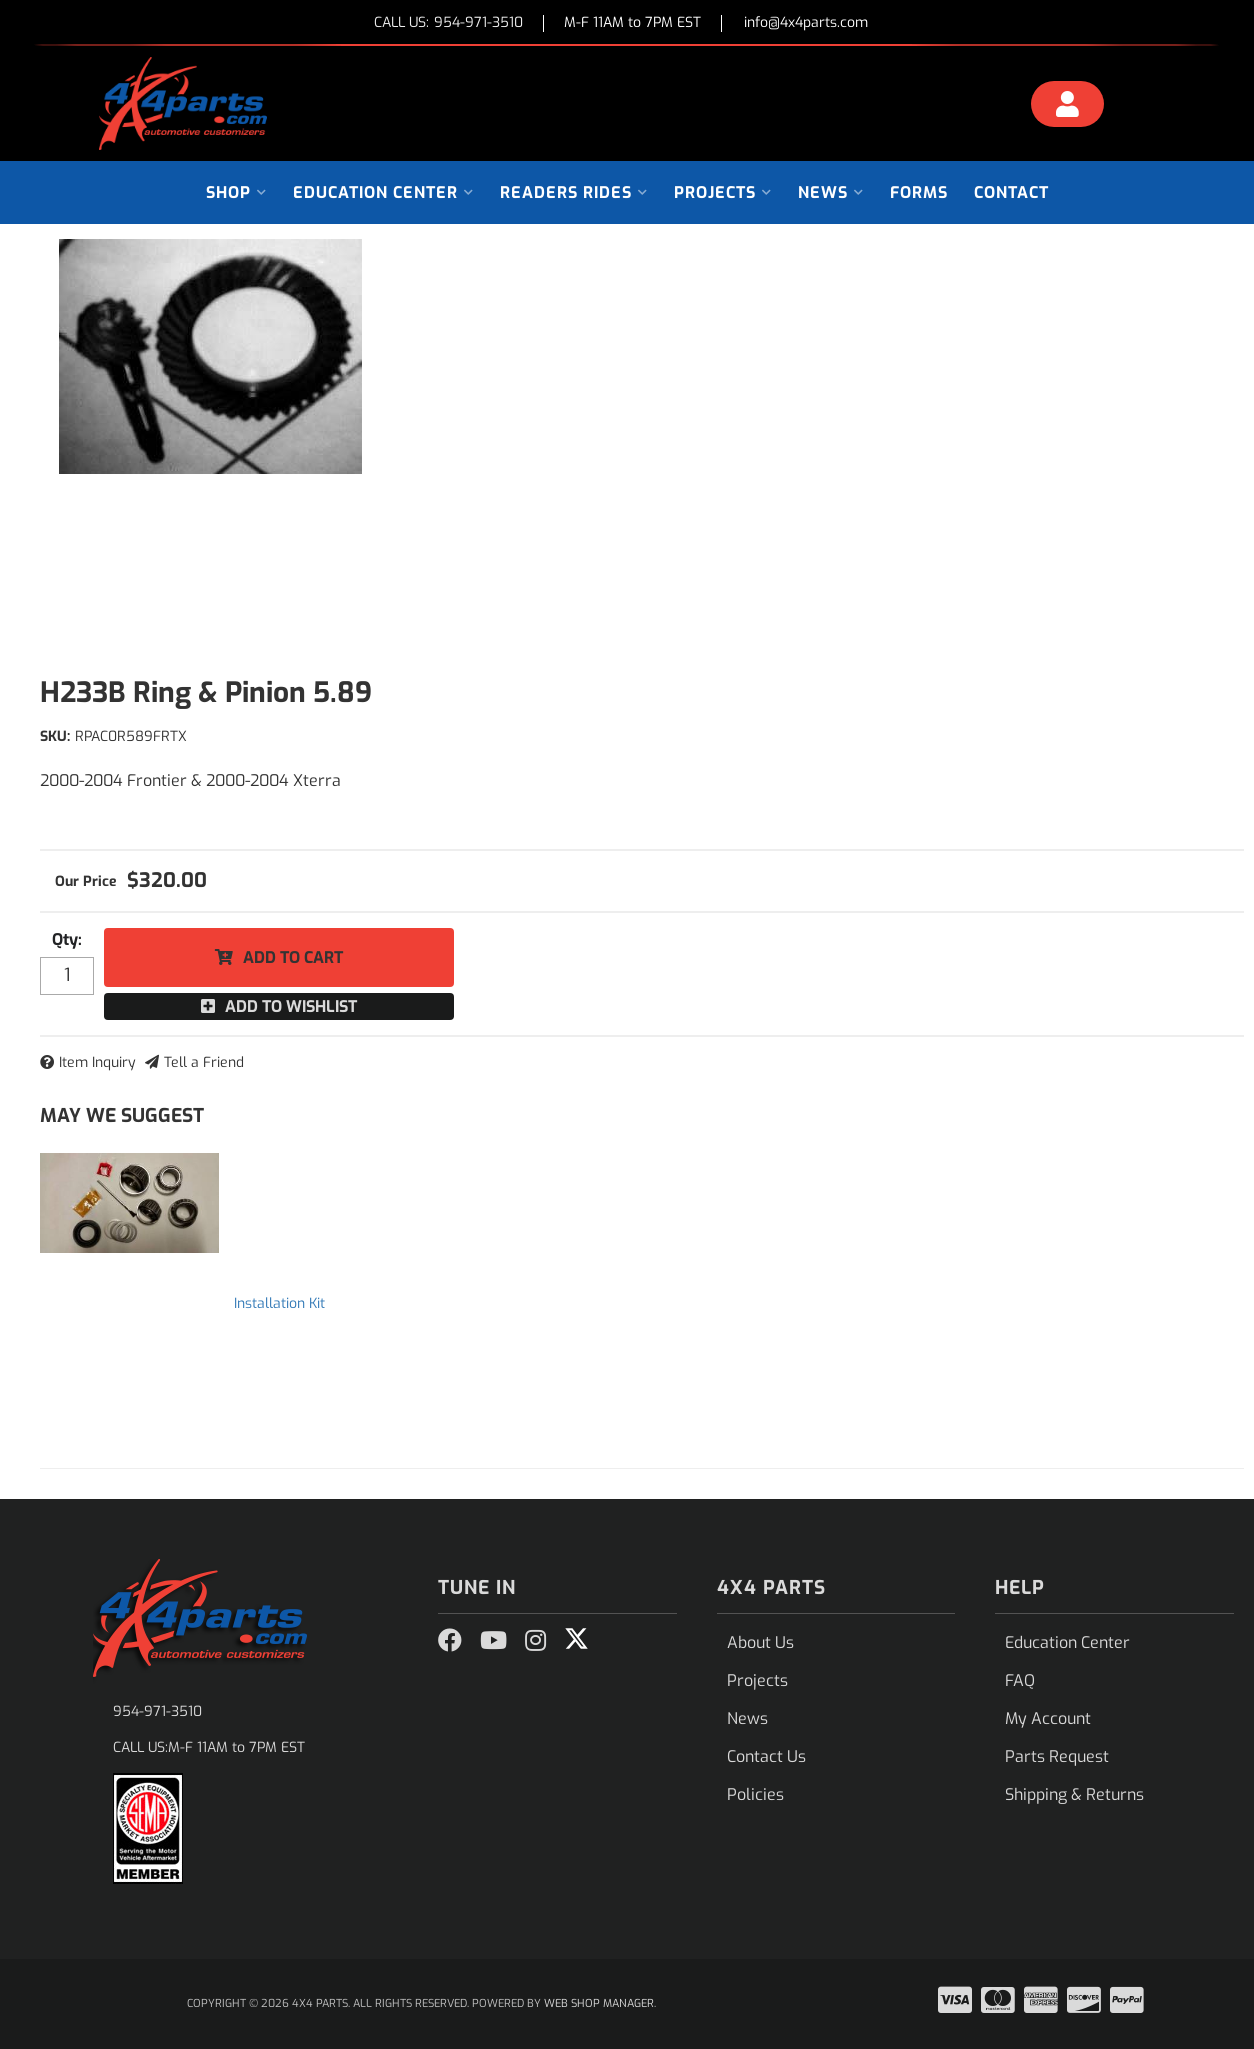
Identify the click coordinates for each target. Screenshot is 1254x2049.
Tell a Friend (204, 1062)
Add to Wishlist (291, 1006)
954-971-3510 (157, 1711)
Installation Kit (279, 1303)
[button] (236, 192)
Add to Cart (293, 957)
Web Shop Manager (599, 2003)
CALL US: (448, 23)
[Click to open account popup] (1068, 107)
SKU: (55, 736)
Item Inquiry (97, 1062)
